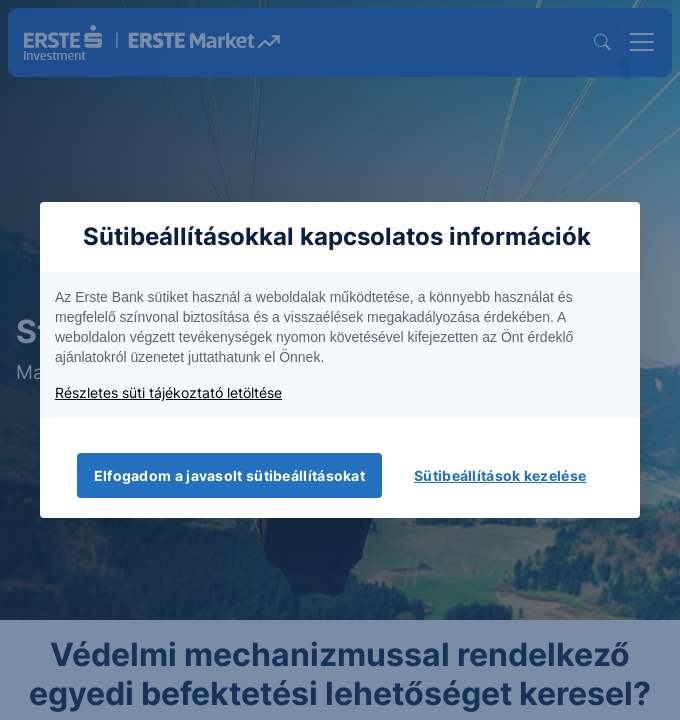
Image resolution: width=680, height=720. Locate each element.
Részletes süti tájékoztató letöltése (168, 392)
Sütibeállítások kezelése (500, 475)
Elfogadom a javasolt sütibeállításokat (229, 475)
